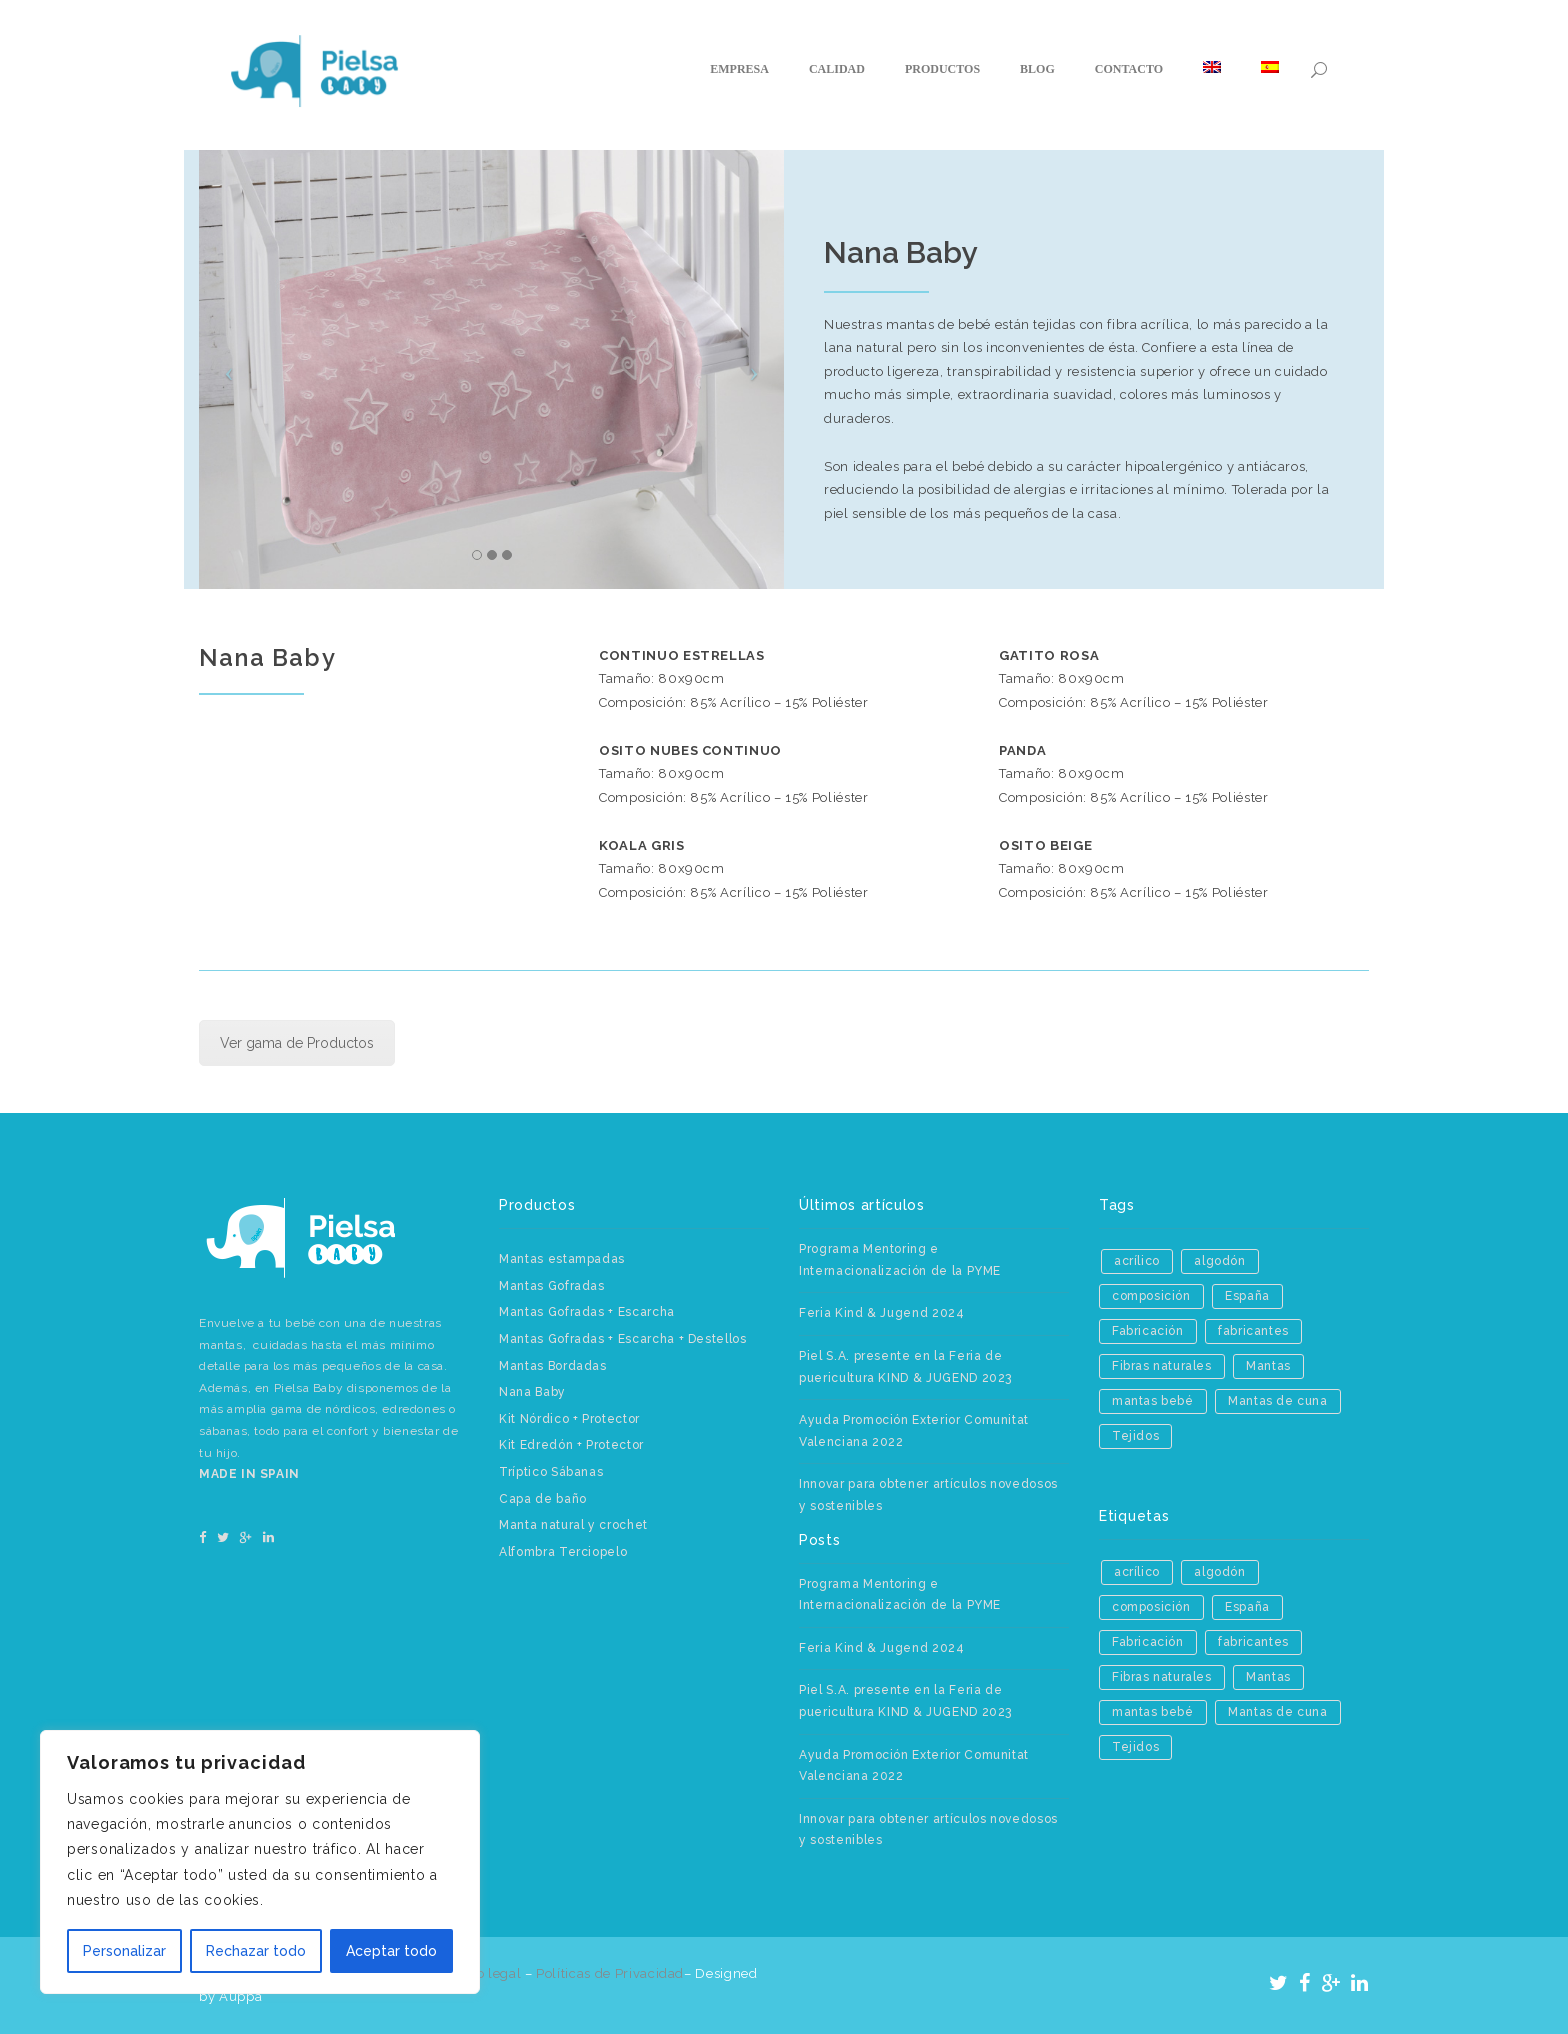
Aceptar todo (391, 1951)
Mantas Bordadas (553, 1366)
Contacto (1129, 69)
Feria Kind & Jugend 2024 (882, 1313)
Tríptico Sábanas (551, 1472)
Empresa (739, 69)
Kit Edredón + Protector (571, 1445)
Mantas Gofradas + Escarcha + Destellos (623, 1339)
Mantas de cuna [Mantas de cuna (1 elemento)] (1277, 1401)
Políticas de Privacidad (610, 1973)
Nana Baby (532, 1392)
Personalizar (124, 1951)
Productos (942, 69)
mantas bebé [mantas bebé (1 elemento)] (1153, 1401)
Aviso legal (487, 1973)
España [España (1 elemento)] (1247, 1296)
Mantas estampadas (562, 1259)
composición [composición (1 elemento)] (1151, 1296)
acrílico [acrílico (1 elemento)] (1137, 1261)
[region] (260, 1862)
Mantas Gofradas (552, 1286)
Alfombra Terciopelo (563, 1552)
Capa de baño (543, 1499)
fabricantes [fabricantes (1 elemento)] (1253, 1331)
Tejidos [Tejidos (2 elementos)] (1135, 1436)
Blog (1037, 69)
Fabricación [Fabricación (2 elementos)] (1148, 1331)
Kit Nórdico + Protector (569, 1419)
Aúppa (240, 1996)
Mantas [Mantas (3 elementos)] (1268, 1366)
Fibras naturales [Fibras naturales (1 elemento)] (1162, 1366)
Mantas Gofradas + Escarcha (587, 1312)
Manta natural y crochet (573, 1525)
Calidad (837, 69)
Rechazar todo (256, 1951)
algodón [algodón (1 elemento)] (1219, 1261)
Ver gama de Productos (297, 1043)
